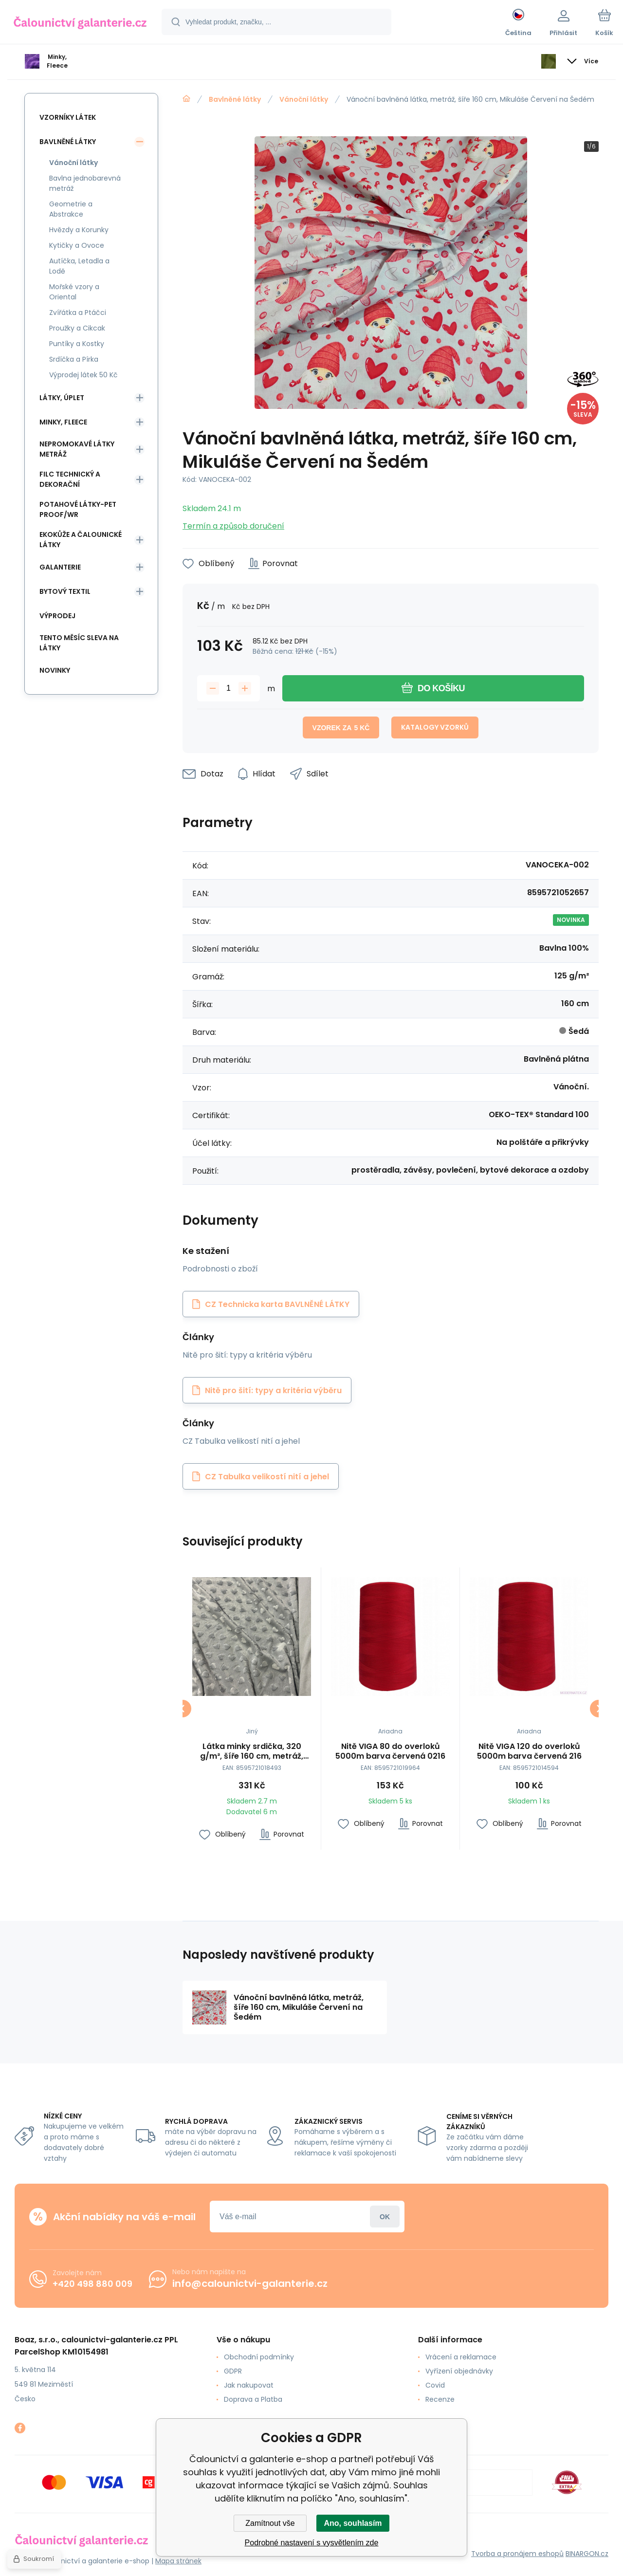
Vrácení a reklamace (460, 2357)
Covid (435, 2385)
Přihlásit (385, 2216)
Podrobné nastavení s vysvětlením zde (312, 2543)
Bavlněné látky (235, 99)
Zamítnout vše (269, 2523)
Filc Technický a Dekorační (69, 479)
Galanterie (60, 567)
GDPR (233, 2371)
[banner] (80, 23)
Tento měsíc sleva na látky (79, 643)
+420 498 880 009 (92, 2284)
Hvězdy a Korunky (79, 230)
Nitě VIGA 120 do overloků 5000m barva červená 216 (529, 1751)
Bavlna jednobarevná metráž (85, 183)
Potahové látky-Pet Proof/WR (77, 509)
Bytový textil (65, 591)
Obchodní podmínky (259, 2357)
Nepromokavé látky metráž (76, 449)
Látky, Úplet (61, 398)
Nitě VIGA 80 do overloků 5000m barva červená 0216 (390, 1751)
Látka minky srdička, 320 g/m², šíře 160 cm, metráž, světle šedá (251, 1751)
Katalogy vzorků (435, 727)
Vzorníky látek (67, 117)
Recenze (440, 2399)
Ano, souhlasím (353, 2523)
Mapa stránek (178, 2561)
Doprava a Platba (253, 2399)
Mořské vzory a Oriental (74, 292)
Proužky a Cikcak (77, 328)
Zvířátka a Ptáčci (77, 312)
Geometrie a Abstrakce (70, 209)
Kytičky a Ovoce (76, 245)
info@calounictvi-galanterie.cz (250, 2283)
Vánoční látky (303, 99)
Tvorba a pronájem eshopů (517, 2553)
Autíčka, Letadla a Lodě (79, 266)
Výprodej (57, 616)
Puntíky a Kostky (76, 344)
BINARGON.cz (587, 2553)
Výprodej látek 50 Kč (83, 375)
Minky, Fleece (63, 422)
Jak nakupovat (249, 2385)
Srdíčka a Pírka (73, 359)
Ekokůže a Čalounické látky (80, 540)
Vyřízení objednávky (459, 2371)
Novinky (54, 670)
